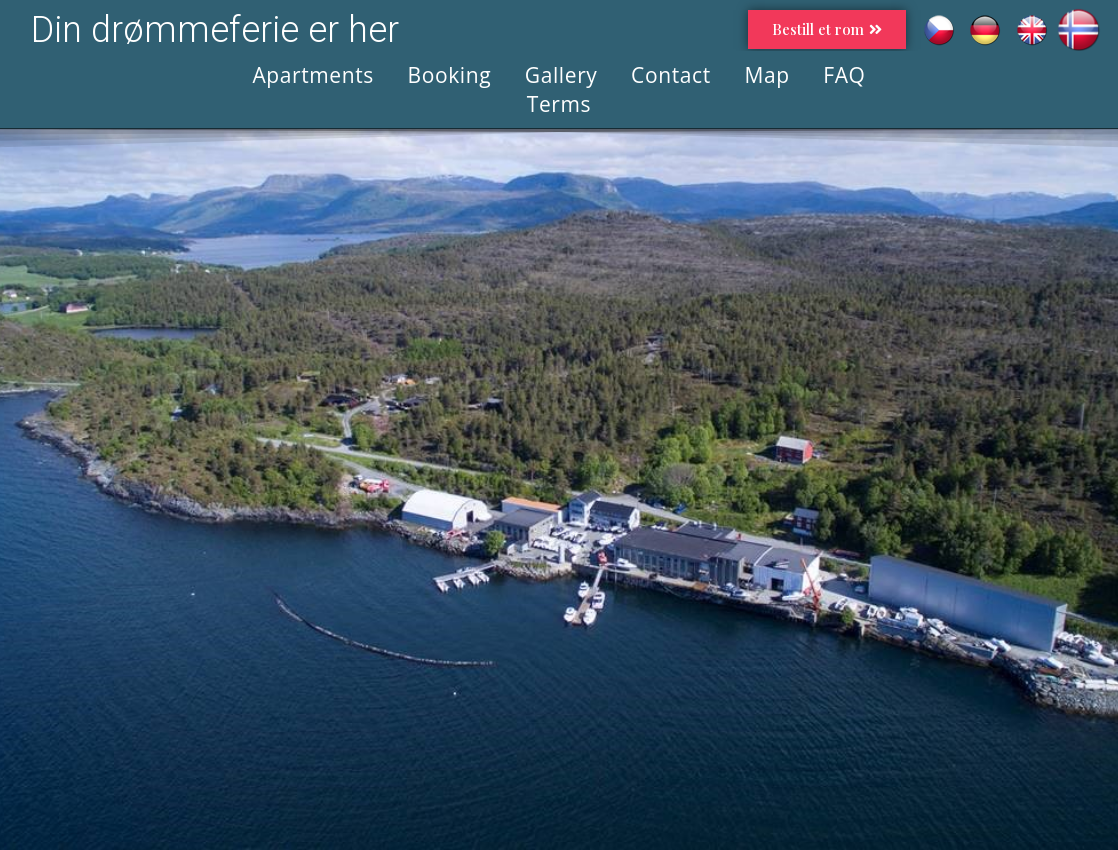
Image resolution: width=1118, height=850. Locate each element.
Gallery (561, 75)
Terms (559, 104)
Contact (671, 75)
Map (766, 75)
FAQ (844, 75)
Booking (450, 75)
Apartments (312, 75)
